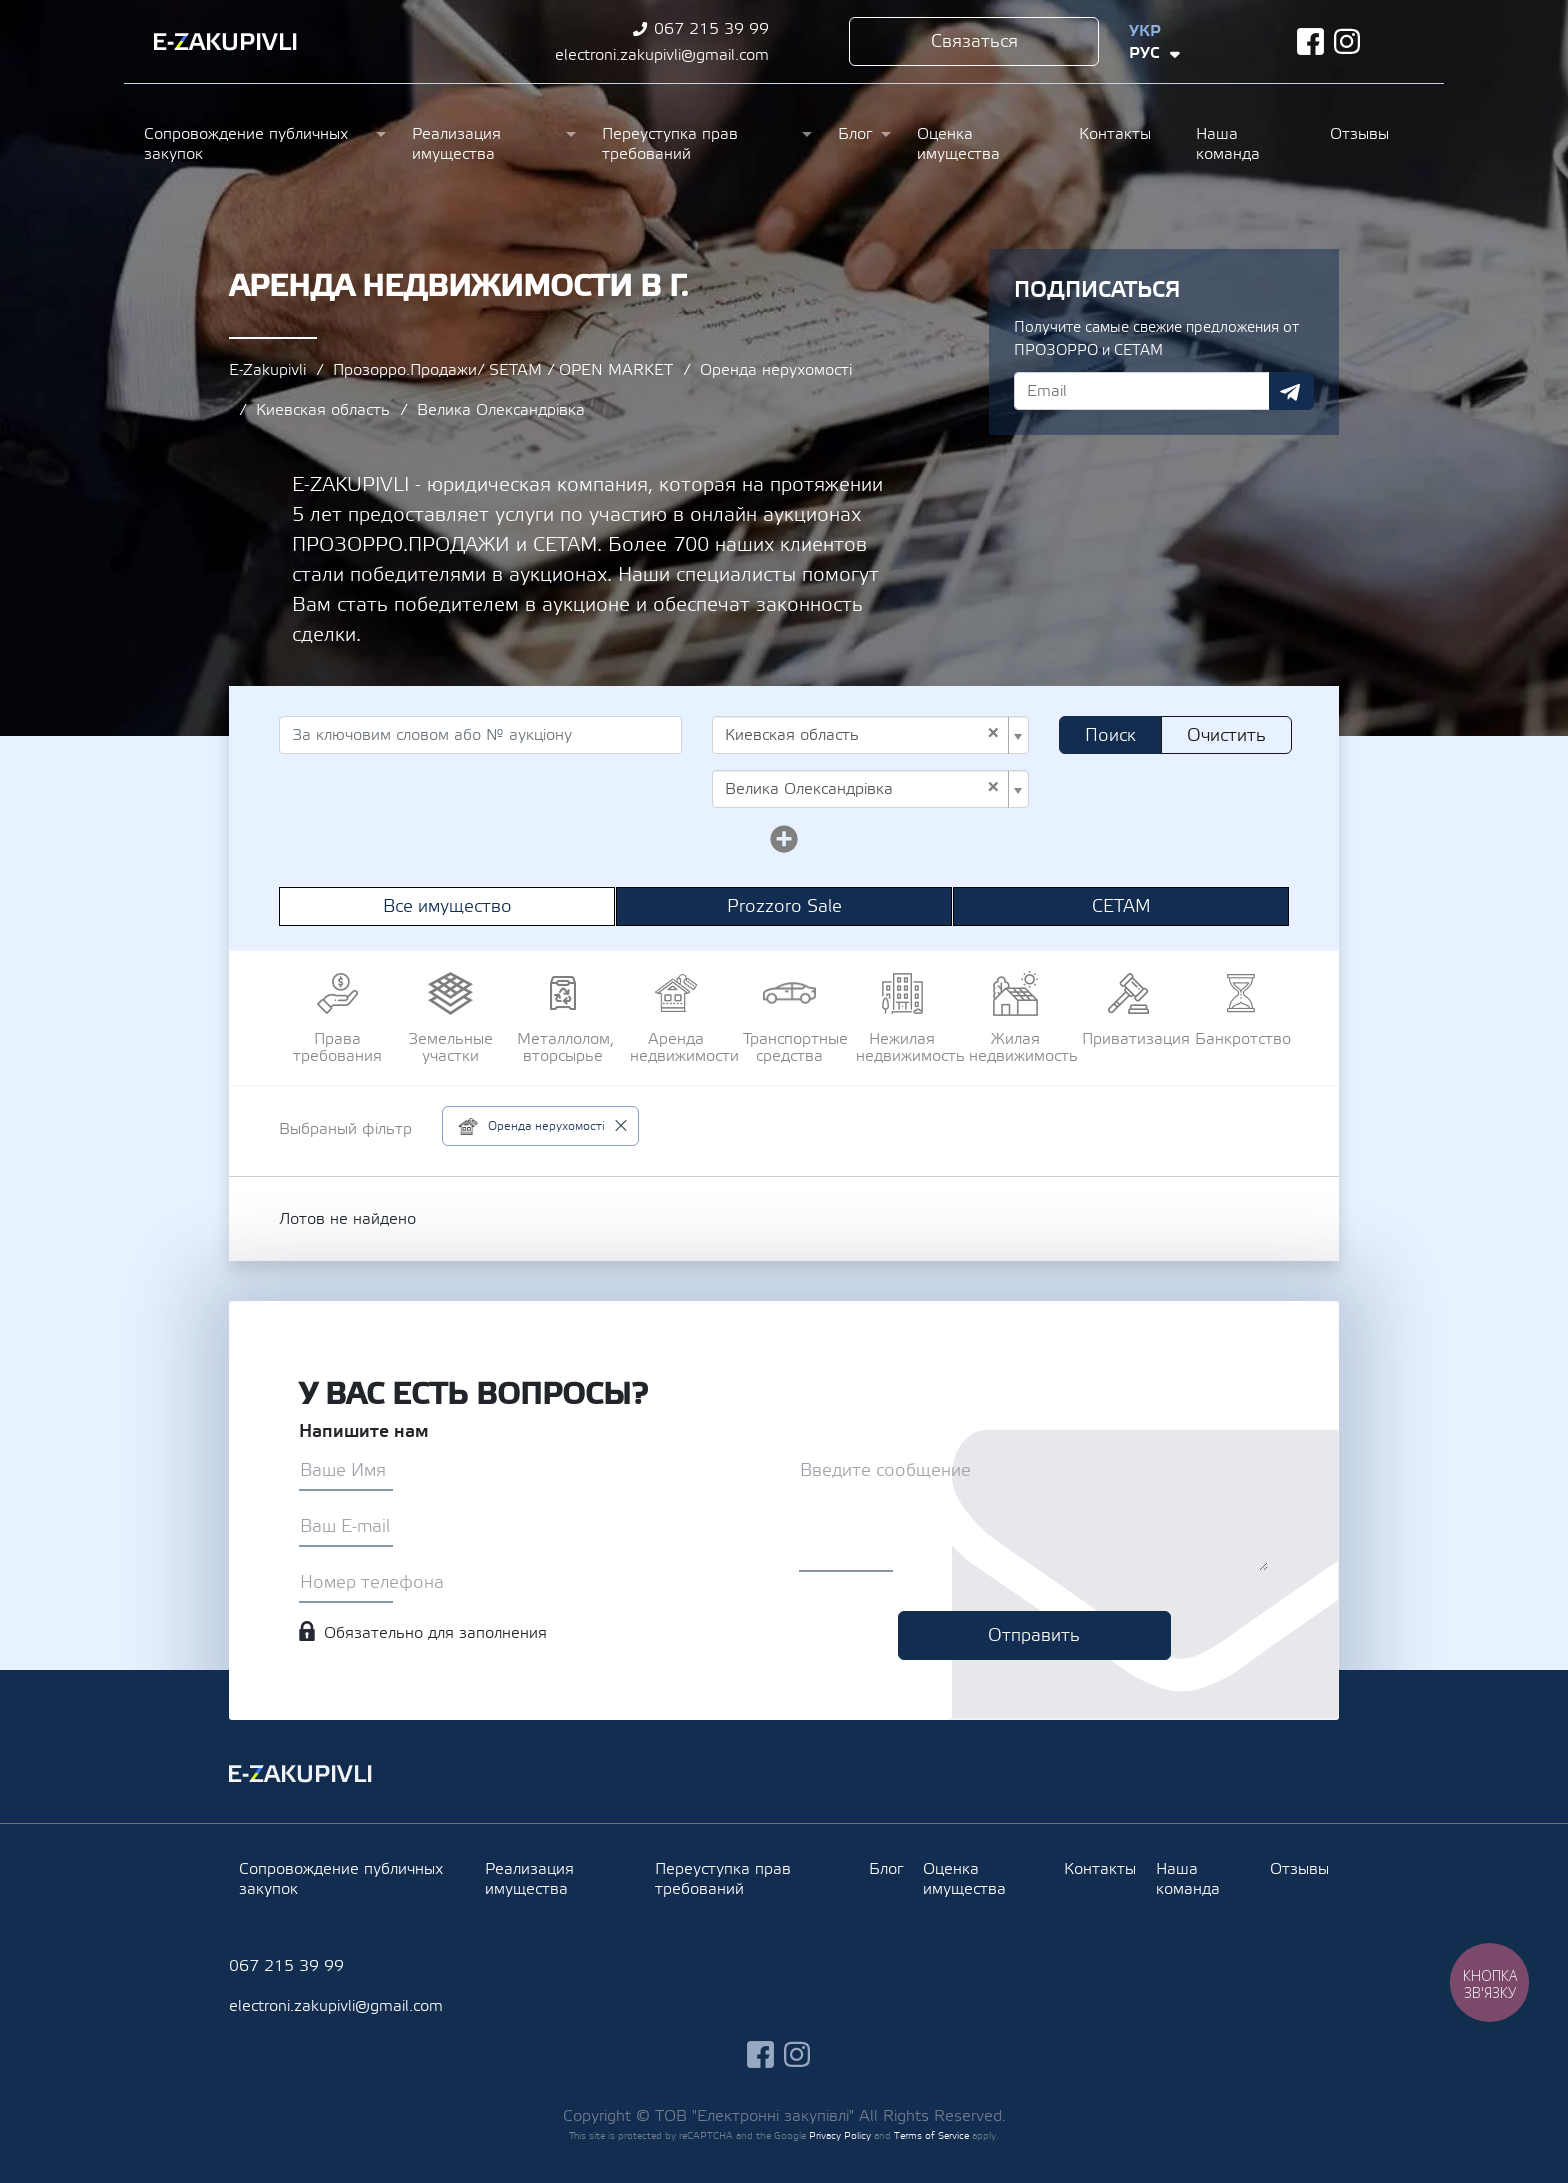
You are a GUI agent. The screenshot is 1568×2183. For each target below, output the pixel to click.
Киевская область (323, 410)
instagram (1347, 41)
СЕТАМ (1121, 906)
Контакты (1115, 134)
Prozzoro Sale (784, 906)
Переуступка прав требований (670, 144)
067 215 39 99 (711, 29)
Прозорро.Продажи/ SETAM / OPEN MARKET (503, 370)
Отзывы (1359, 134)
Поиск (1110, 735)
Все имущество (447, 906)
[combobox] (870, 735)
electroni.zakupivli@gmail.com (662, 55)
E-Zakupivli (267, 370)
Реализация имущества (456, 144)
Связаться (974, 41)
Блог (855, 134)
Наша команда (1228, 144)
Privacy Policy (840, 2135)
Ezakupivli (225, 42)
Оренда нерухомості (776, 370)
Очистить (1226, 735)
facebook (1310, 41)
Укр (1145, 31)
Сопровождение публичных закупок (246, 144)
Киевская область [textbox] (862, 735)
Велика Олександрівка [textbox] (862, 789)
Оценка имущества (958, 144)
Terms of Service (931, 2135)
